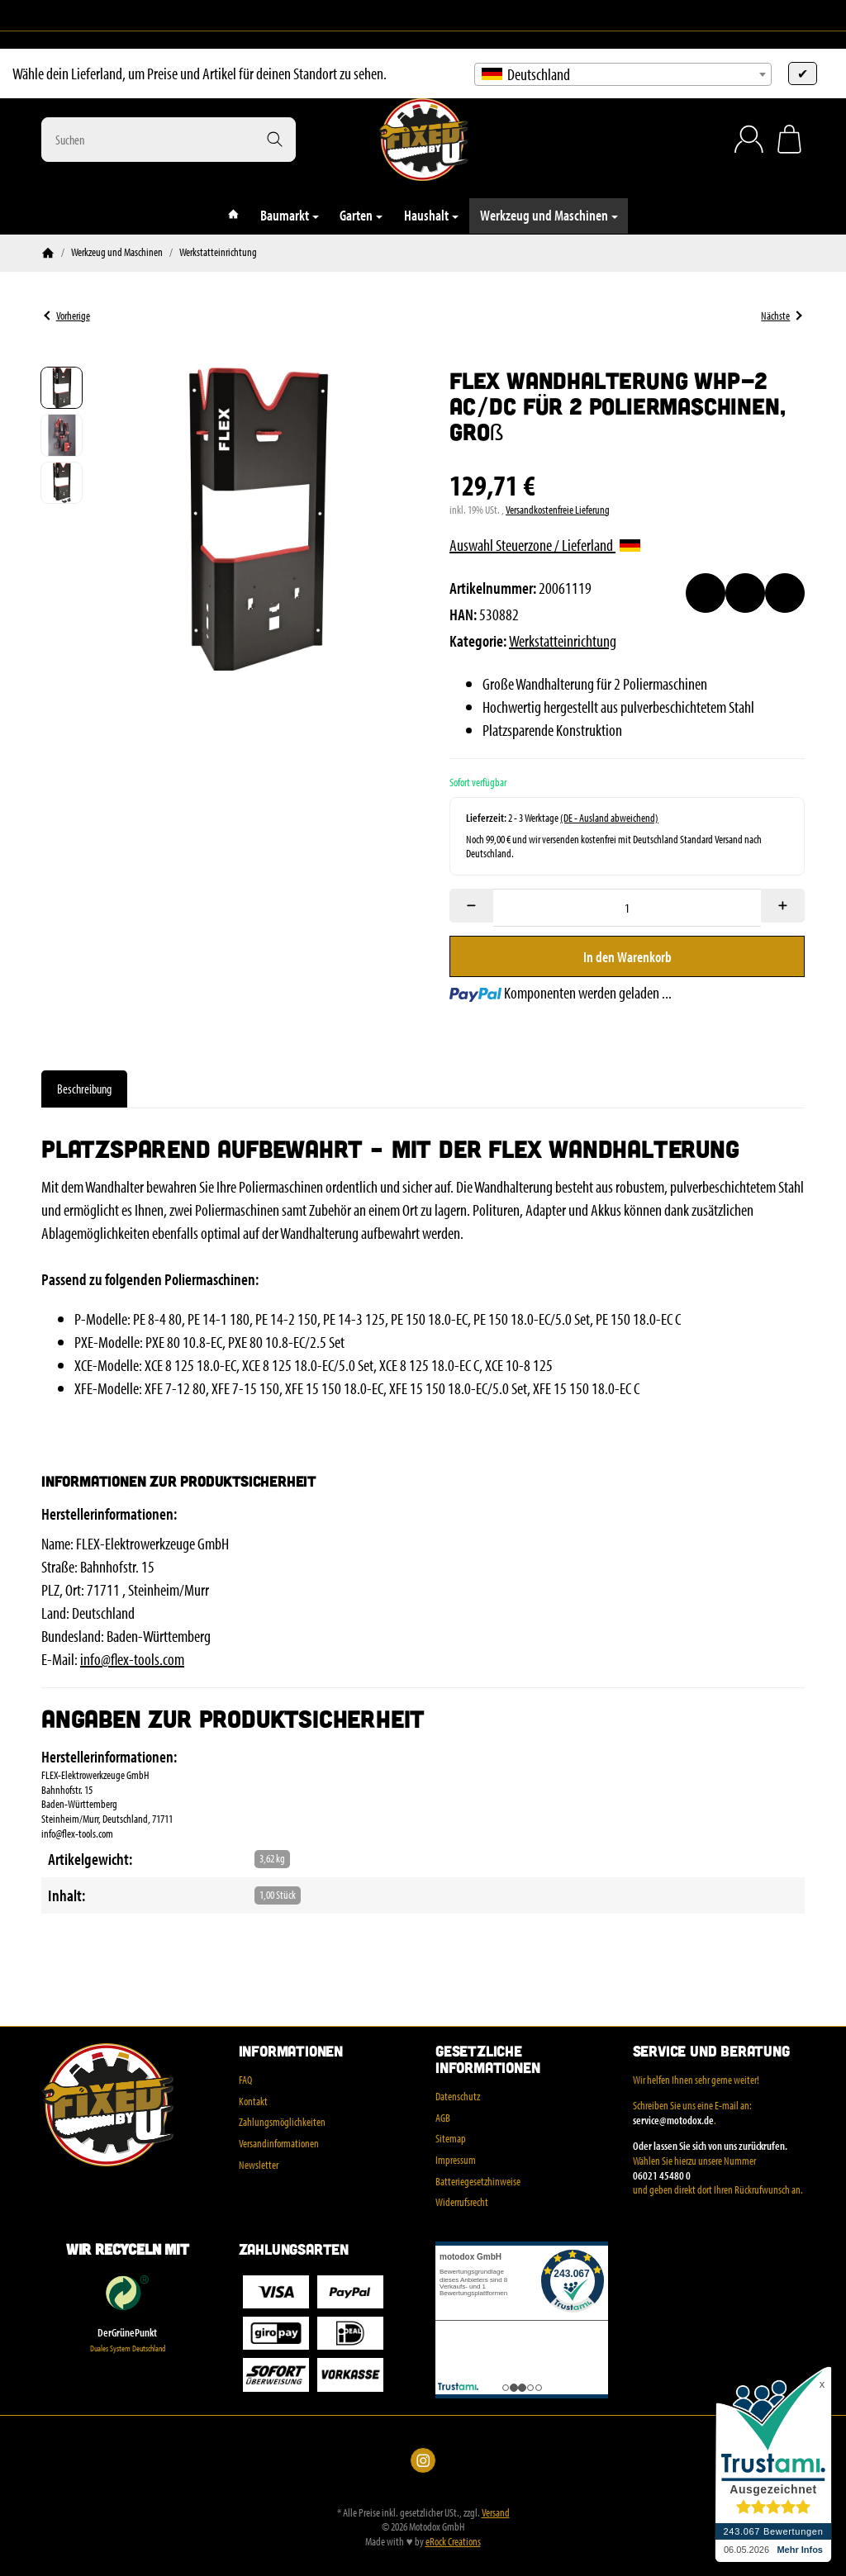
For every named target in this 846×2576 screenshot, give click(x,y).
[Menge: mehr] (783, 906)
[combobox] (623, 74)
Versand (496, 2512)
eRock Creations (453, 2541)
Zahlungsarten (294, 2250)
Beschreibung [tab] (84, 1088)
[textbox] (623, 74)
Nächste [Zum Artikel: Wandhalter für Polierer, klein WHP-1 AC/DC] (781, 315)
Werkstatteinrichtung (562, 640)
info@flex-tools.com (132, 1659)
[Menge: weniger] (471, 906)
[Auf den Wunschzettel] (705, 593)
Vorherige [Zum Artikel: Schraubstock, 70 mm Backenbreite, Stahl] (66, 315)
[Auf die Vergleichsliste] (745, 593)
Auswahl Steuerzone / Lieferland (544, 544)
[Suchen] (168, 139)
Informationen (291, 2051)
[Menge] (627, 908)
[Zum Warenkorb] (789, 139)
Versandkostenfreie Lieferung (558, 509)
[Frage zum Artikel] (785, 593)
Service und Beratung (711, 2051)
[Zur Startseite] (422, 139)
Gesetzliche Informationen (487, 2059)
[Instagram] (48, 15)
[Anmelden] (749, 139)
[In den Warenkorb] (627, 956)
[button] (61, 388)
